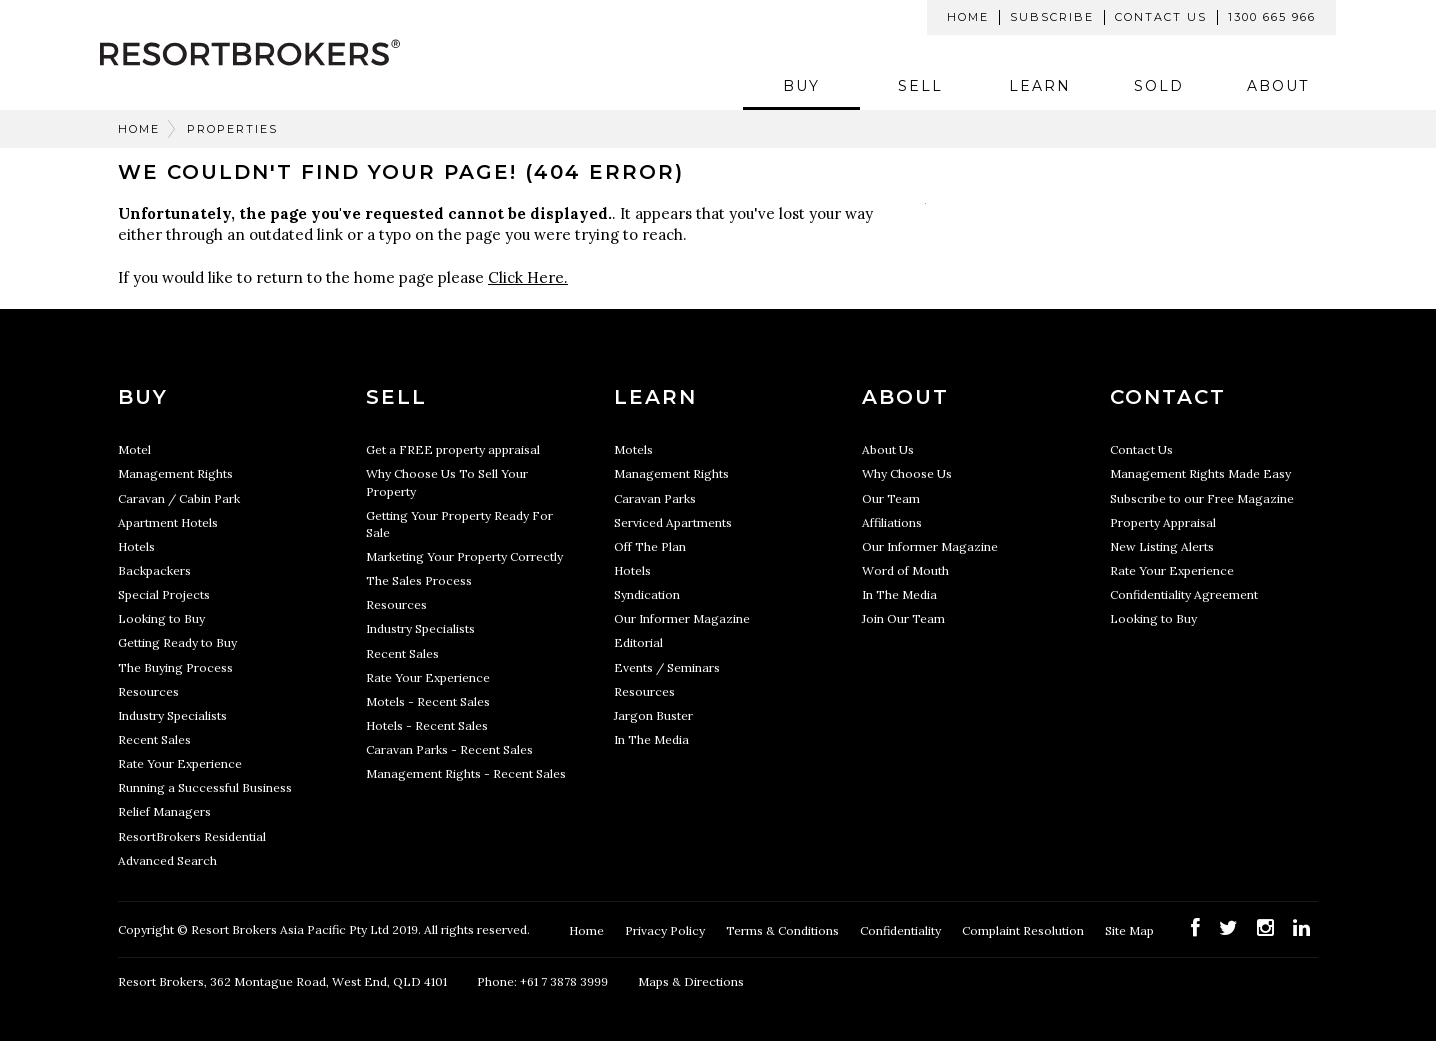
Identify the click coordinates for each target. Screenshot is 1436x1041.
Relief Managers (164, 811)
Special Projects (164, 594)
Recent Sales (154, 739)
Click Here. (528, 277)
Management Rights (175, 473)
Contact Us (1161, 17)
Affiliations (892, 522)
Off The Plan (650, 546)
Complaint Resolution (1024, 930)
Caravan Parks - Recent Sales (449, 749)
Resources (148, 691)
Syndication (647, 594)
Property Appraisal (1163, 522)
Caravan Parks (655, 498)
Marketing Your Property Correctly (464, 556)
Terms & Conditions (784, 930)
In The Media (651, 739)
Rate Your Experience (180, 763)
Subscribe (1052, 17)
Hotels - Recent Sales (427, 725)
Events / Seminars (667, 667)
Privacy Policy (666, 930)
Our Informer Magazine (682, 618)
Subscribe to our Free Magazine (1202, 498)
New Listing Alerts (1162, 546)
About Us (888, 449)
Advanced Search (167, 860)
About (1278, 86)
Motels (633, 449)
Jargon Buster (653, 715)
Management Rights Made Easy (1200, 473)
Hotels (136, 546)
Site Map (1131, 930)
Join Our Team (903, 618)
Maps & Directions (691, 981)
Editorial (638, 642)
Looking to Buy (161, 618)
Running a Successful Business (205, 787)
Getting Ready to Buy (177, 642)
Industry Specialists (172, 715)
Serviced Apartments (673, 522)
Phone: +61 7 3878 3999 (542, 981)
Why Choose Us (907, 473)
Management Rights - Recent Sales (466, 773)
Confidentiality (902, 930)
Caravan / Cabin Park (179, 498)
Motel (134, 449)
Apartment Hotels (168, 522)
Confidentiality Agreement (1184, 594)
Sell (920, 86)
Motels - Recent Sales (428, 701)
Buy (801, 86)
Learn (1040, 86)
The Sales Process (419, 580)
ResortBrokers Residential (192, 836)
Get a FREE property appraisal (453, 449)
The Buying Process (175, 667)
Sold (1159, 86)
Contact (1168, 397)
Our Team (891, 498)
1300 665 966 (1272, 17)
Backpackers (154, 570)
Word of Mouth (905, 570)
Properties (232, 129)
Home (968, 17)
